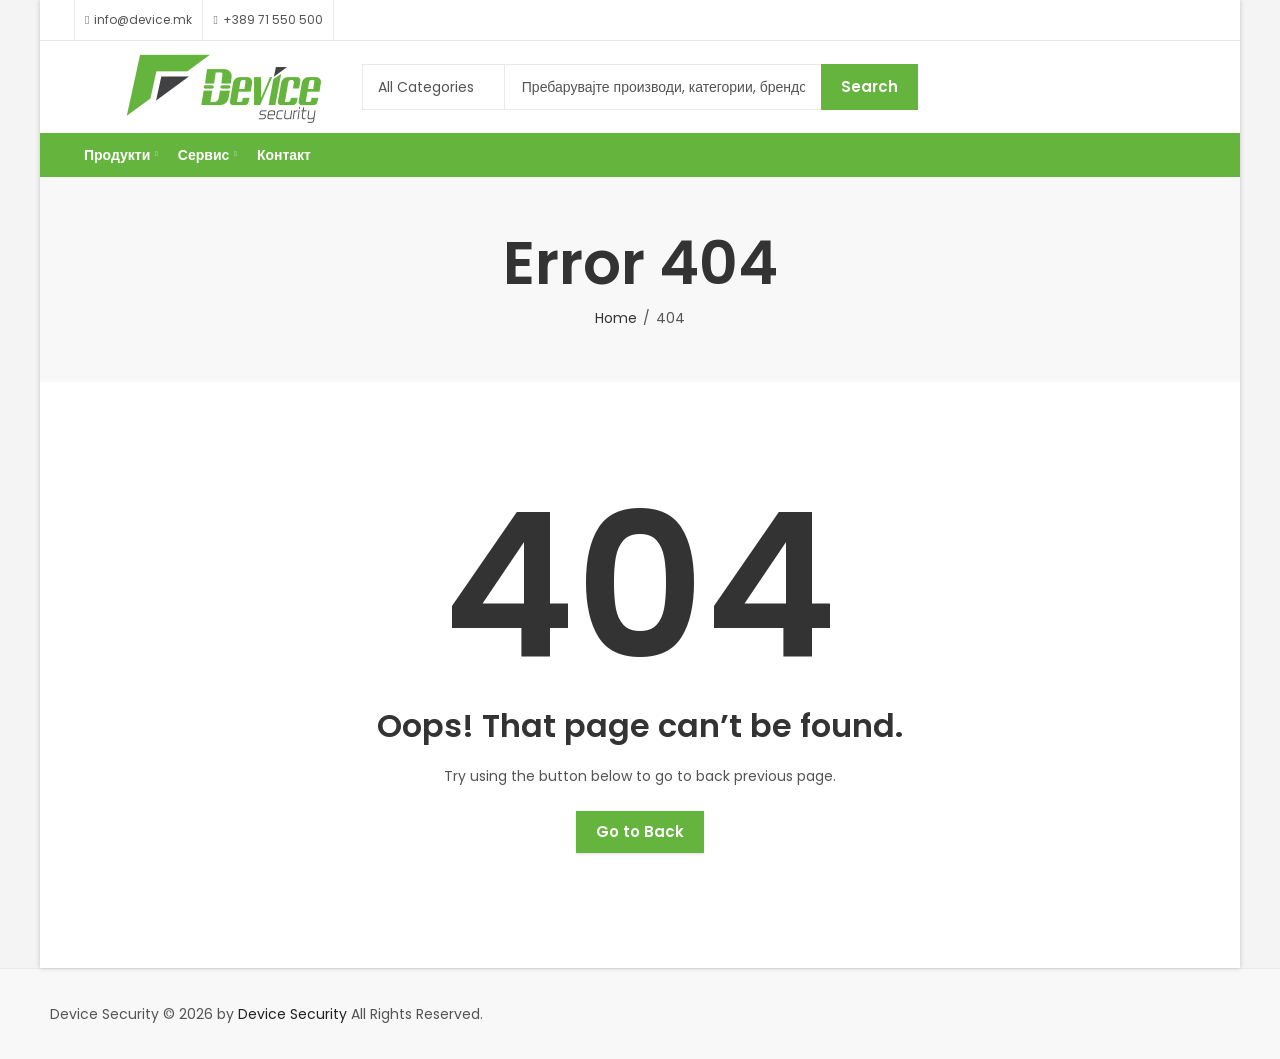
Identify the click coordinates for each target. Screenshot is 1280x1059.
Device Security (292, 1014)
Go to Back (640, 831)
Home (616, 318)
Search (869, 86)
